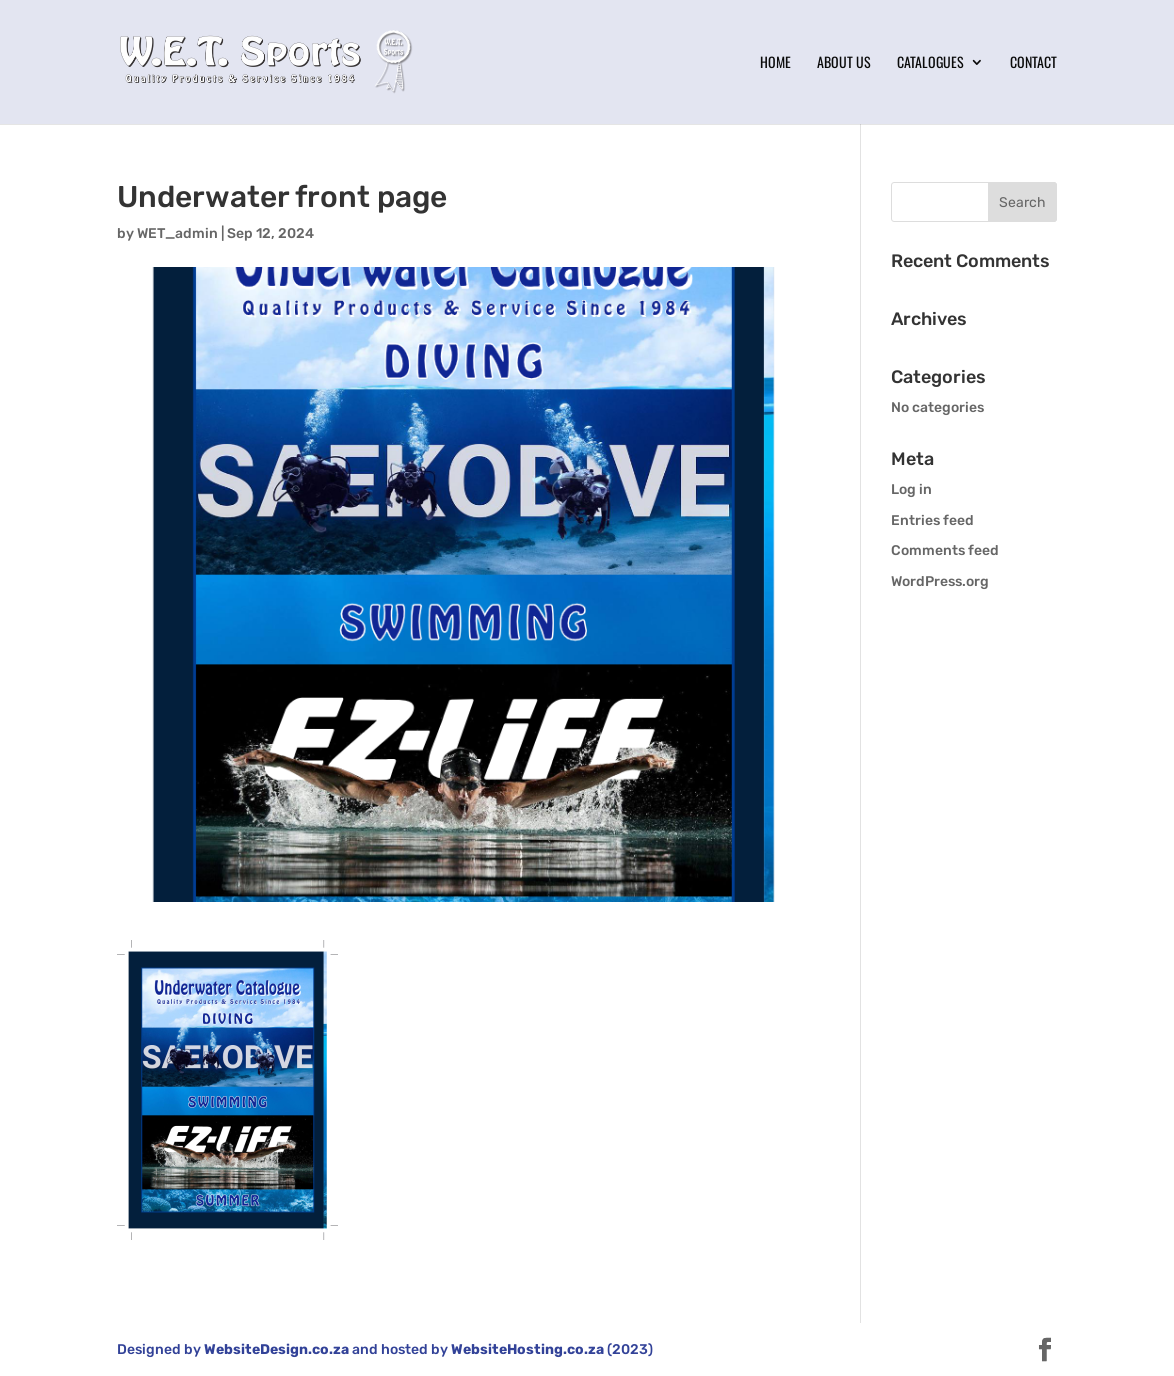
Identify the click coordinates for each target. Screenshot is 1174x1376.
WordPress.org (940, 581)
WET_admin (177, 233)
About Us (844, 63)
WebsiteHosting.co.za (527, 1349)
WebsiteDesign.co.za (276, 1349)
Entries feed (932, 520)
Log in (911, 489)
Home (775, 63)
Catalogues (930, 63)
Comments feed (945, 550)
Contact (1033, 63)
